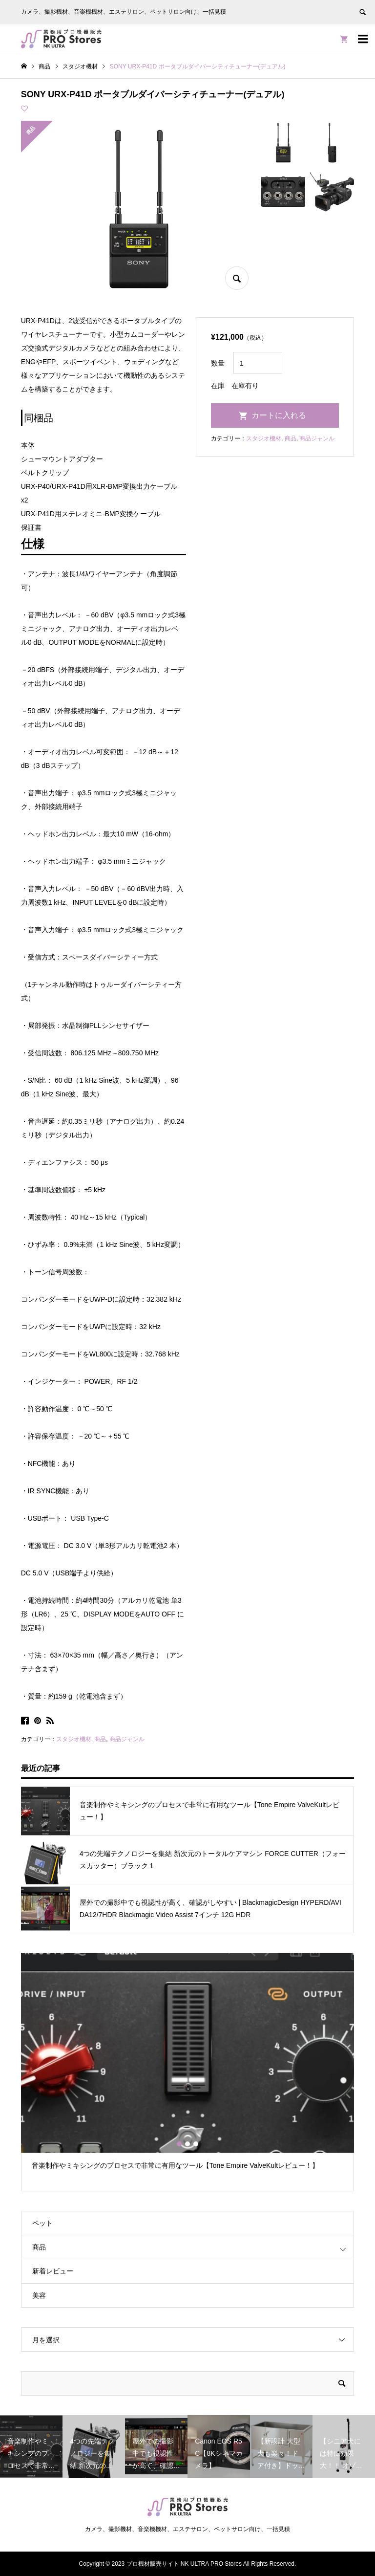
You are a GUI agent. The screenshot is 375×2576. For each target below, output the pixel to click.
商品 (100, 1739)
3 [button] (196, 2143)
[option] (187, 2066)
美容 (39, 2295)
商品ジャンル (127, 1739)
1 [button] (179, 2143)
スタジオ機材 (73, 1739)
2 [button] (187, 2143)
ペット (42, 2223)
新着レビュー (52, 2271)
